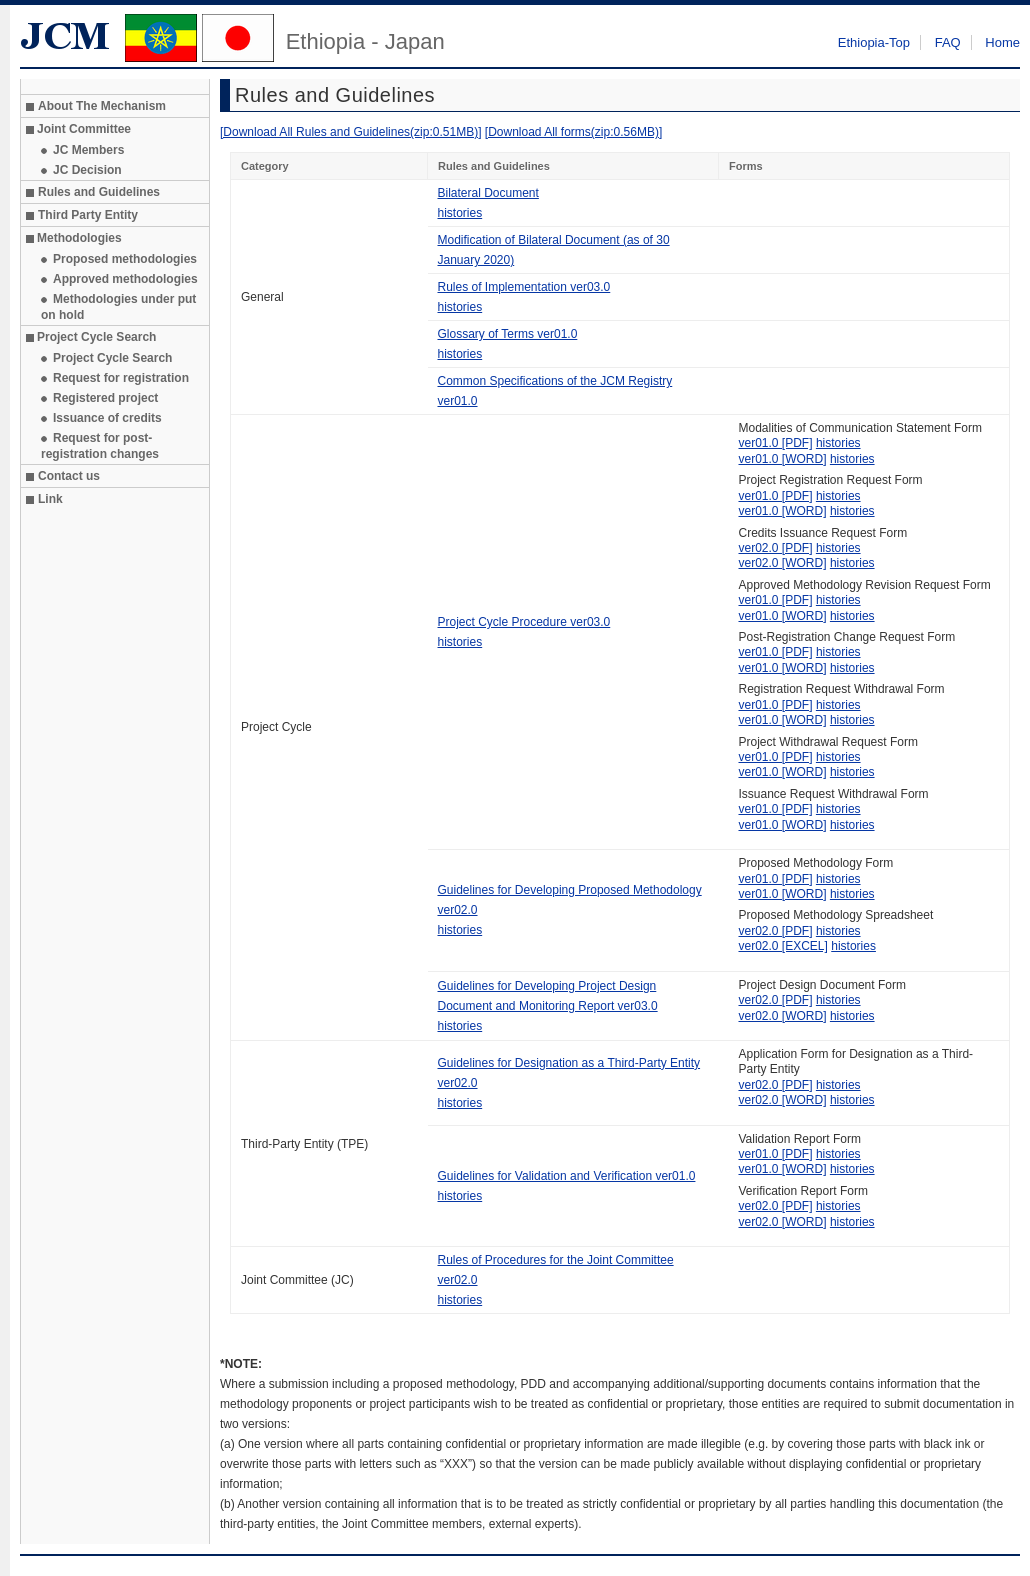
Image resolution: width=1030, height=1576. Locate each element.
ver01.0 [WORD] (783, 459)
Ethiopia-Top (874, 42)
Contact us (69, 476)
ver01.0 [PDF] (776, 443)
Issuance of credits (107, 418)
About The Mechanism (102, 106)
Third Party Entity (88, 215)
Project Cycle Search (112, 358)
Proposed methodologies (125, 259)
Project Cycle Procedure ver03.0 (524, 622)
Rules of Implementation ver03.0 (524, 287)
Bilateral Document (488, 193)
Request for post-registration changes (100, 446)
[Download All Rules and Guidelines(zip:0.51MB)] (350, 132)
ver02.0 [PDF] (776, 548)
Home (1002, 42)
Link (50, 499)
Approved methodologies (125, 279)
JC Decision (87, 170)
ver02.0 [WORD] (783, 563)
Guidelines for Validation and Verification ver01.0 (567, 1176)
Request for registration (121, 378)
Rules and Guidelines (99, 192)
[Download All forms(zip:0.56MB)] (573, 132)
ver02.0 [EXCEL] (783, 946)
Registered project (105, 398)
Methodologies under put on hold (118, 307)
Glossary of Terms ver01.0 (508, 334)
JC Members (88, 150)
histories (460, 213)
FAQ (948, 42)
